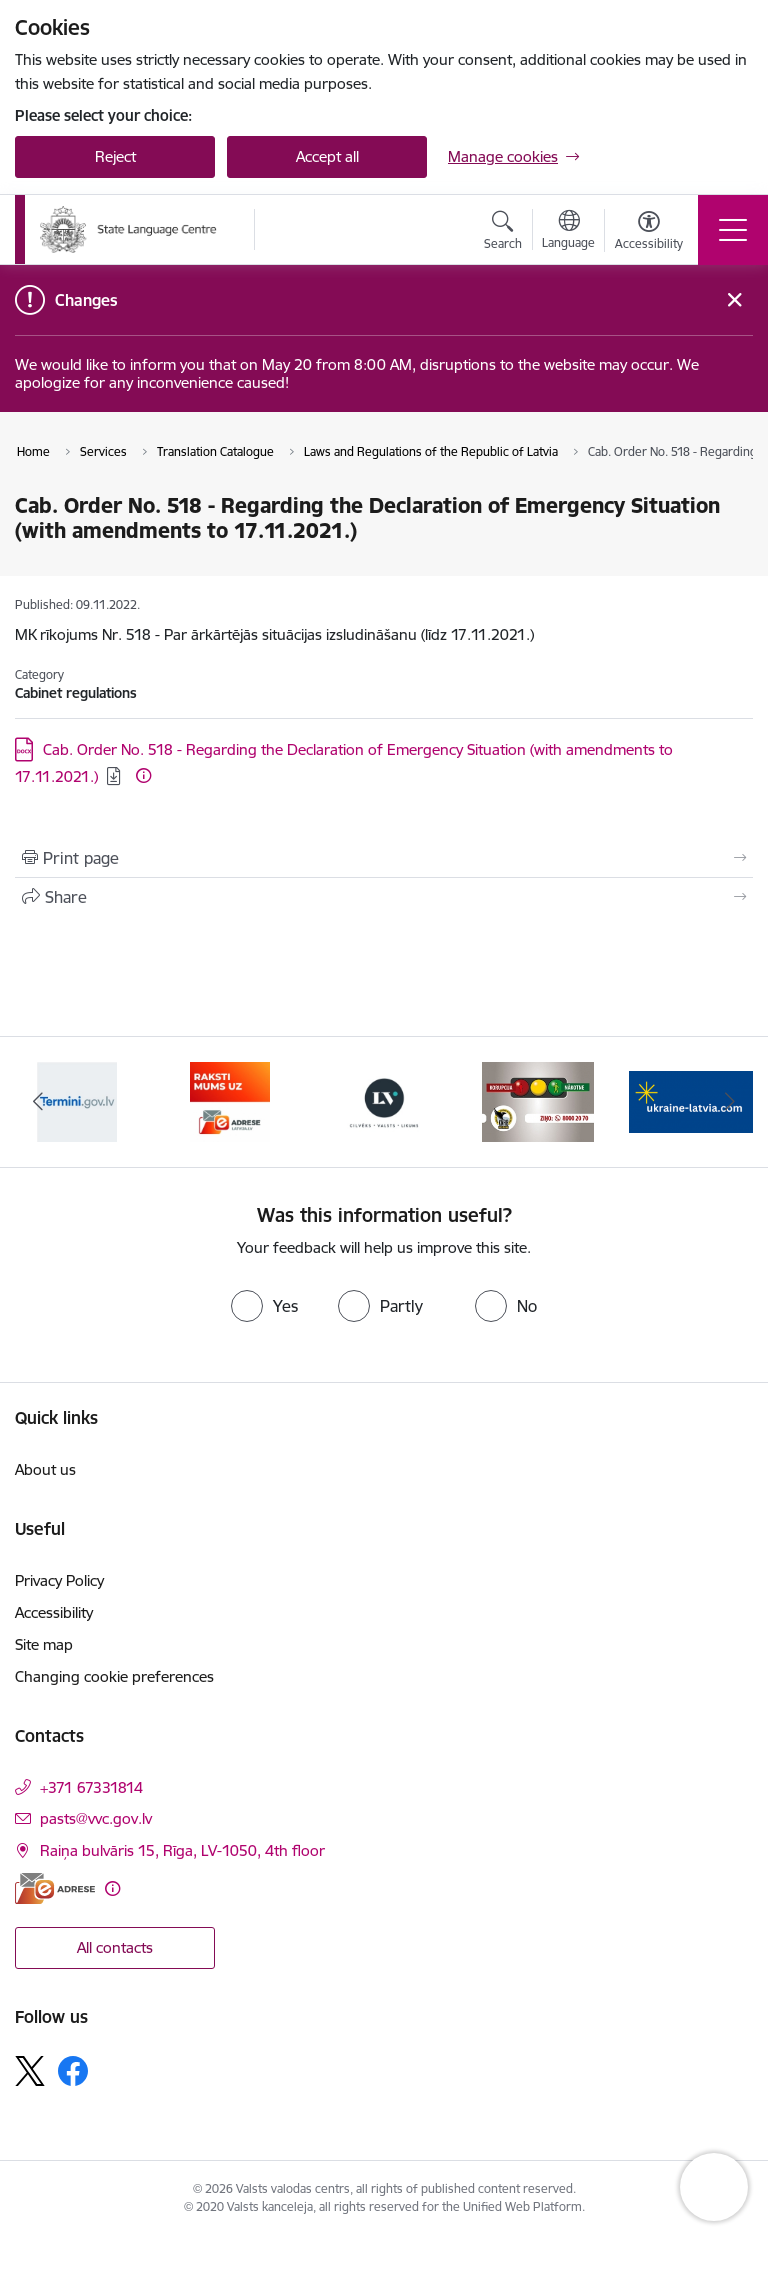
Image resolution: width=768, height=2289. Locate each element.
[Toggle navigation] (733, 230)
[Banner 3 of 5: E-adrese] (384, 1100)
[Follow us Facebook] (73, 2071)
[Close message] (734, 300)
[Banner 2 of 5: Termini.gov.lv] (230, 1100)
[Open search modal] (503, 233)
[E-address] (55, 1888)
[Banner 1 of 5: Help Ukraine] (77, 1100)
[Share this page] (384, 897)
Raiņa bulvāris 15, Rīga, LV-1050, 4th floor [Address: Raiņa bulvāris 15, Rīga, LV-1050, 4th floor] (182, 1850)
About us (45, 1469)
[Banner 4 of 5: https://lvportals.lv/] (538, 1100)
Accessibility (54, 1612)
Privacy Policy (59, 1580)
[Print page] (384, 858)
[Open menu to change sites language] (568, 232)
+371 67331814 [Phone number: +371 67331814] (91, 1787)
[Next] (729, 1102)
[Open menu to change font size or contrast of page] (649, 233)
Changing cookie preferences (114, 1676)
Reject (115, 156)
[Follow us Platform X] (30, 2071)
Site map (44, 1644)
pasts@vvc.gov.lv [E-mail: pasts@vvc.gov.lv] (96, 1818)
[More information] (143, 775)
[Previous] (38, 1102)
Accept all (327, 156)
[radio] (264, 1306)
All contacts (115, 1947)
